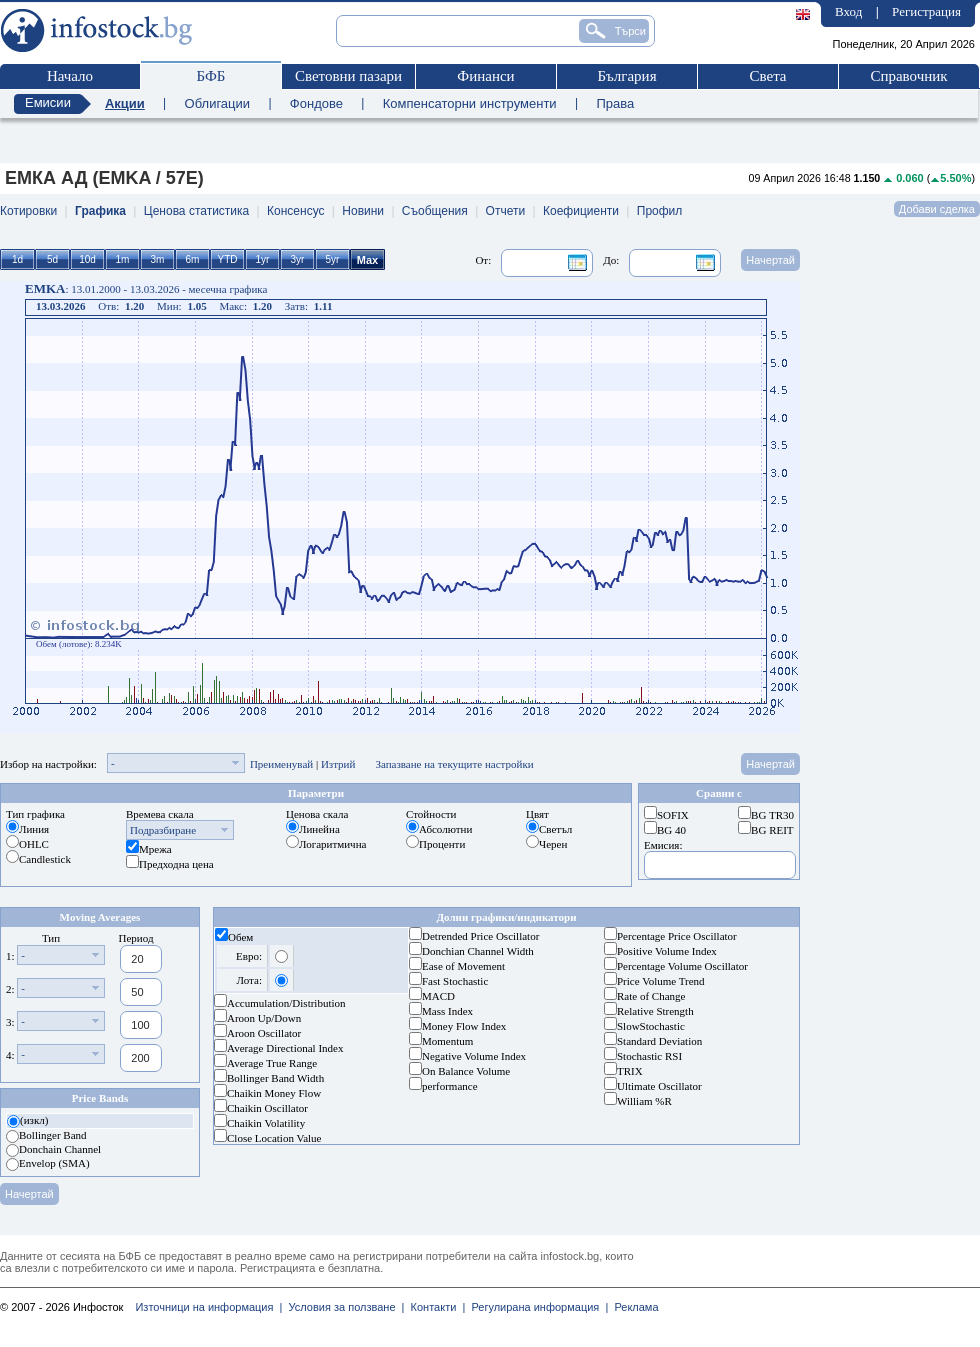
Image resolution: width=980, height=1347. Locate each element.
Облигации (217, 103)
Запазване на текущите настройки (454, 764)
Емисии (48, 102)
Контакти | (434, 1307)
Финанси (485, 76)
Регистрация (926, 11)
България (626, 76)
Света (767, 76)
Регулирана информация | (536, 1307)
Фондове (316, 103)
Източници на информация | (208, 1307)
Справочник (908, 76)
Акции (125, 103)
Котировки (28, 211)
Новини (363, 211)
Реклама (633, 1307)
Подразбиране (163, 830)
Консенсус (295, 211)
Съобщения (435, 211)
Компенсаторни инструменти (470, 103)
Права (615, 103)
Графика (100, 211)
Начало (70, 76)
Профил (660, 211)
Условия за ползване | (343, 1307)
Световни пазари (348, 76)
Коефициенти (581, 211)
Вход (848, 11)
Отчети (506, 211)
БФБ (211, 76)
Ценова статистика (196, 211)
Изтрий (338, 764)
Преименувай (281, 764)
